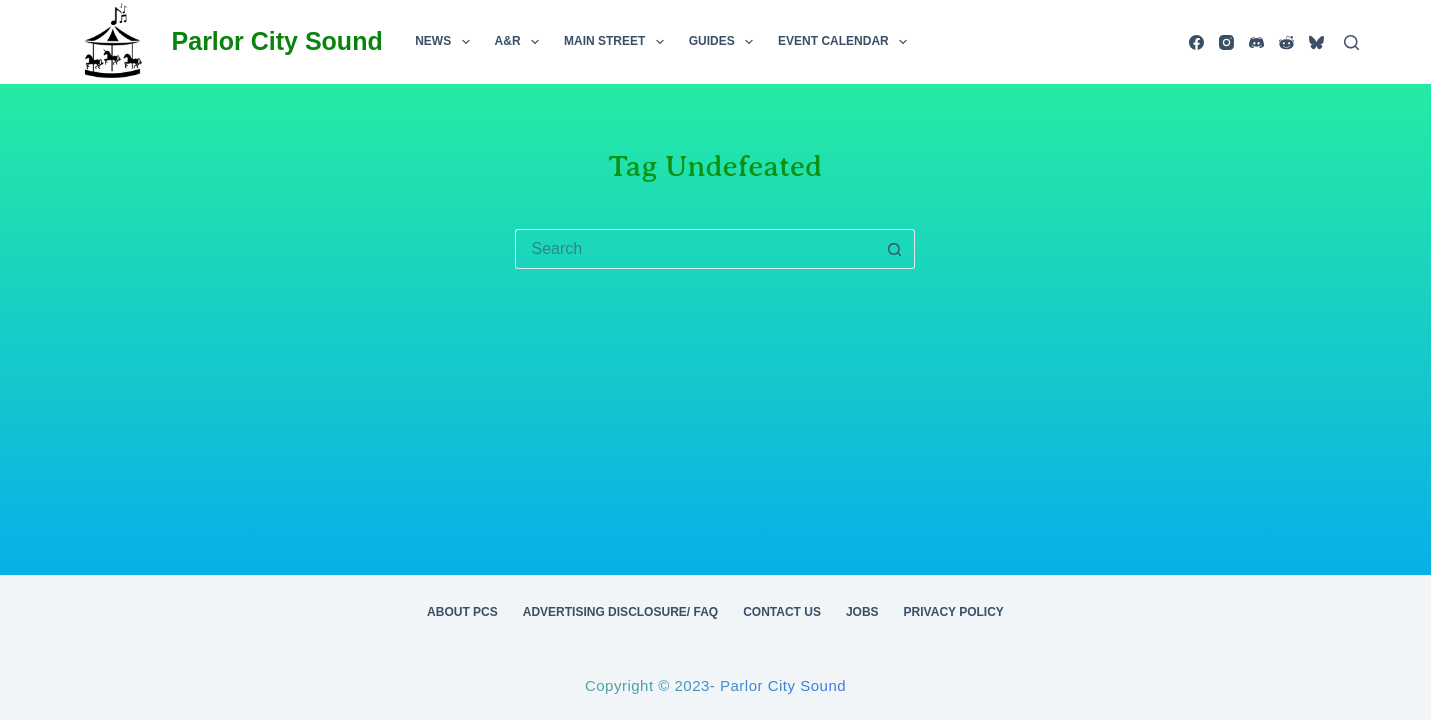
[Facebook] (1196, 42)
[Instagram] (1226, 42)
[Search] (1351, 42)
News (446, 42)
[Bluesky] (1316, 42)
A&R (521, 42)
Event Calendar (846, 42)
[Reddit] (1286, 42)
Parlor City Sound (277, 41)
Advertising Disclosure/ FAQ (620, 612)
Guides (725, 42)
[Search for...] (695, 249)
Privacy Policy (954, 612)
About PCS (462, 612)
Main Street (618, 42)
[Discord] (1256, 42)
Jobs (862, 612)
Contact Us (782, 612)
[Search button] (895, 249)
